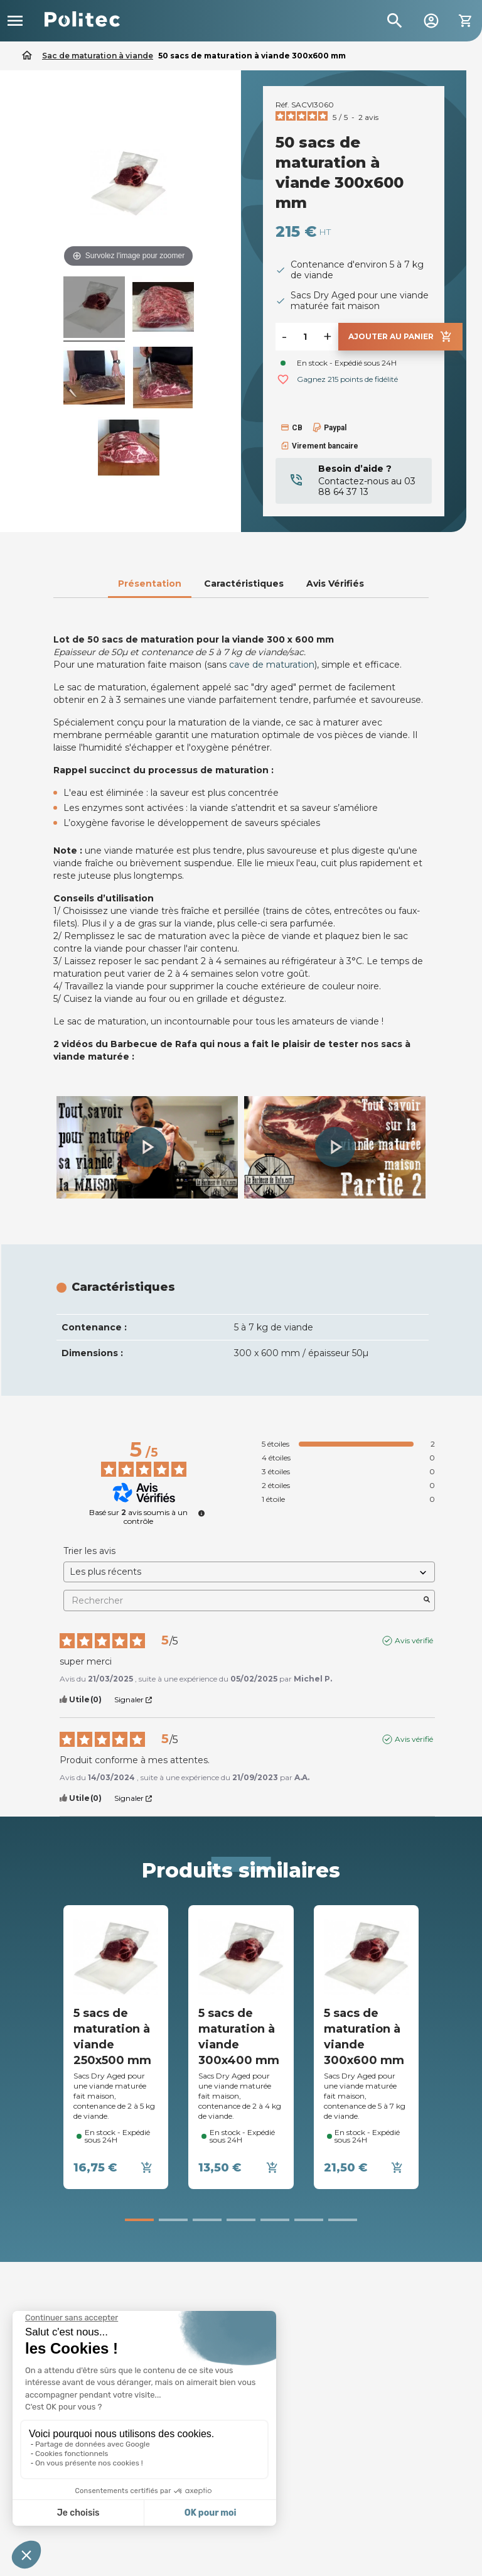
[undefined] (201, 1513)
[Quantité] (305, 336)
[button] (147, 1147)
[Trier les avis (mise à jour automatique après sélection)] (249, 1572)
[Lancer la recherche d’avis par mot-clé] (427, 1600)
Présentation (149, 583)
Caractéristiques (244, 583)
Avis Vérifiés (335, 583)
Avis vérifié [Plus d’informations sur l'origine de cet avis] (414, 1640)
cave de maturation (271, 664)
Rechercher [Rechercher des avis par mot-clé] (243, 1600)
